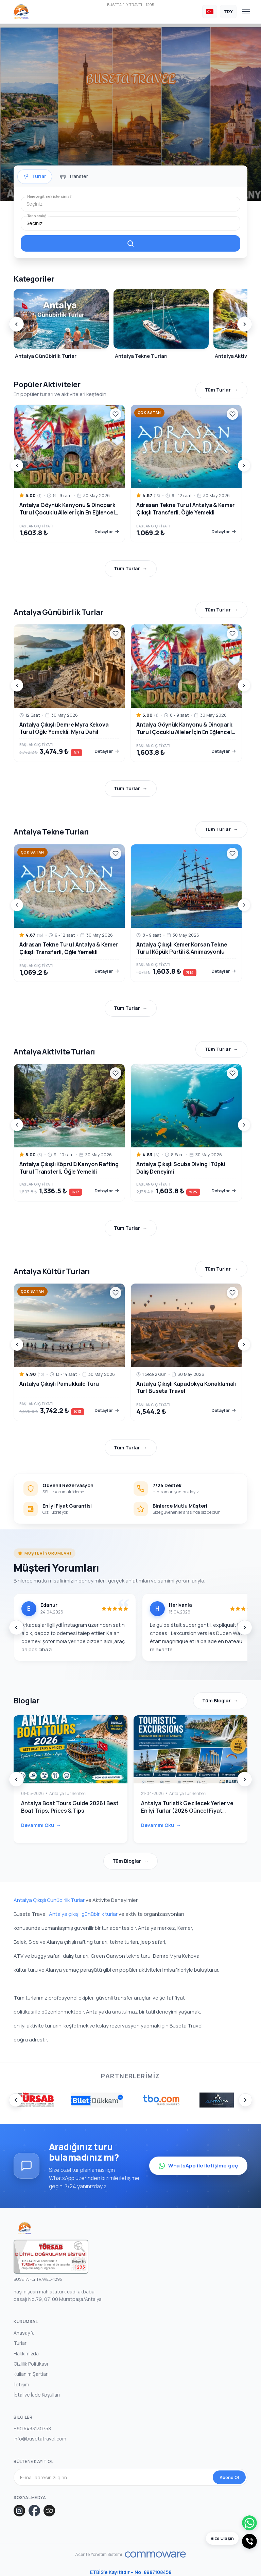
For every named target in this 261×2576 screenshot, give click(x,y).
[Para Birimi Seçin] (228, 11)
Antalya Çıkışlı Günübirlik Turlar (49, 1899)
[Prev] (16, 324)
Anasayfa (24, 2332)
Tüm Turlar (218, 389)
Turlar (20, 2342)
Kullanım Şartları (31, 2374)
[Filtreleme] (130, 243)
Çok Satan (149, 412)
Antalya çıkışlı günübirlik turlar (83, 1913)
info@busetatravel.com (40, 2438)
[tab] (34, 176)
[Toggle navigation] (246, 12)
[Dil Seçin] (209, 11)
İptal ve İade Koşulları (37, 2394)
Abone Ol (229, 2477)
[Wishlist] (115, 414)
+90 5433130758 (32, 2428)
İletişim (21, 2384)
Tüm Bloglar (216, 1700)
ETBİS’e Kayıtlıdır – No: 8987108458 (130, 2572)
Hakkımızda (26, 2353)
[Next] (244, 324)
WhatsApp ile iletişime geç (198, 2165)
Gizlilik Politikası (31, 2363)
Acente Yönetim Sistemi (98, 2555)
